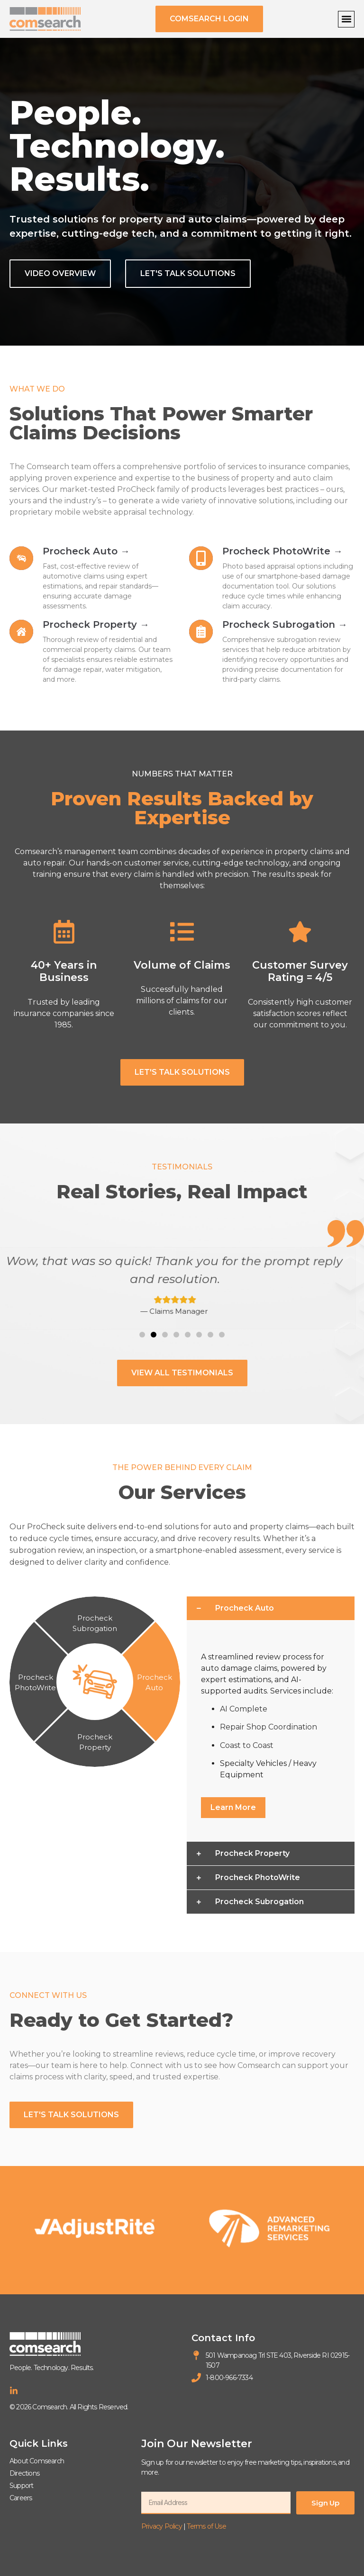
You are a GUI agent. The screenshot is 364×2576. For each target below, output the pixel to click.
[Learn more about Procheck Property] (21, 631)
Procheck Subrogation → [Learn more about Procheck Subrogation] (284, 624)
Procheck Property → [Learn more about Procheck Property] (96, 624)
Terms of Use (206, 2526)
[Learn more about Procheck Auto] (21, 558)
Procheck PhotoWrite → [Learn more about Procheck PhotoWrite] (282, 551)
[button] (346, 19)
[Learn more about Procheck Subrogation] (201, 631)
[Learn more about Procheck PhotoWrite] (201, 558)
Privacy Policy (161, 2526)
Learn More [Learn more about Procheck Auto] (233, 1807)
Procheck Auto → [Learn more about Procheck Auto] (86, 551)
